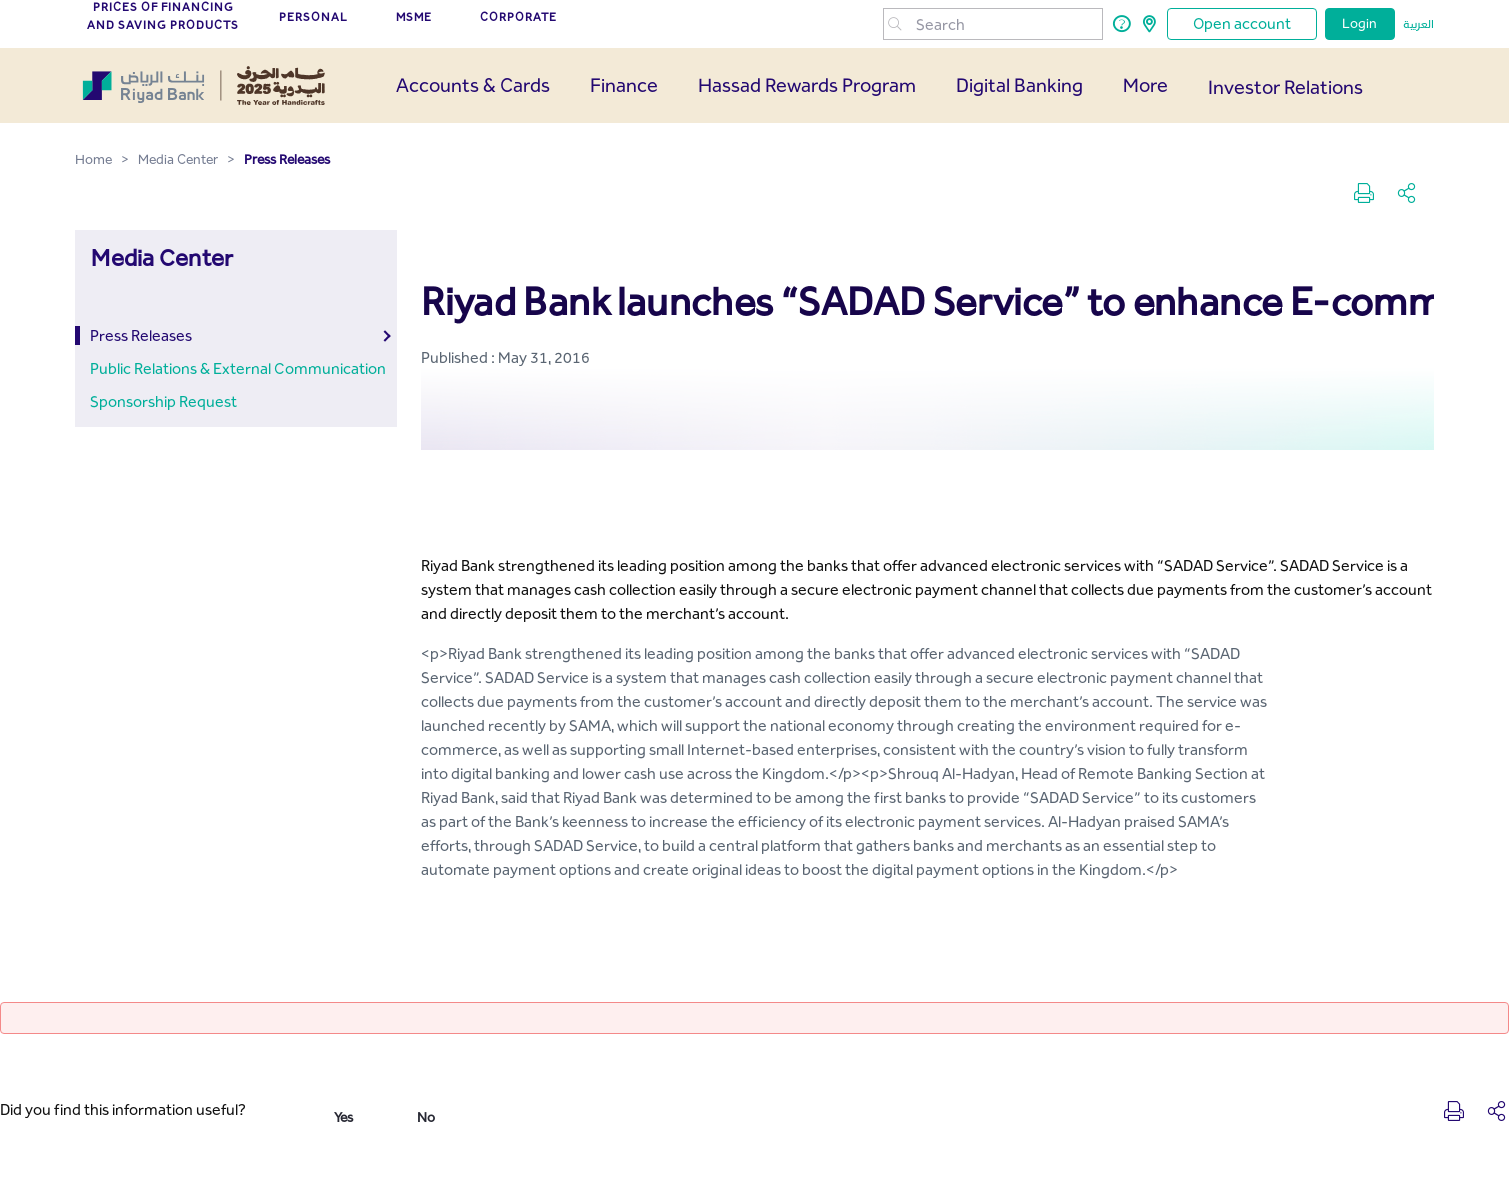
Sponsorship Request (163, 401)
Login (1360, 23)
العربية (1418, 24)
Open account (1242, 23)
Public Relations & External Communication (238, 368)
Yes (343, 1117)
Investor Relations (1285, 87)
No (426, 1117)
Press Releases (141, 335)
